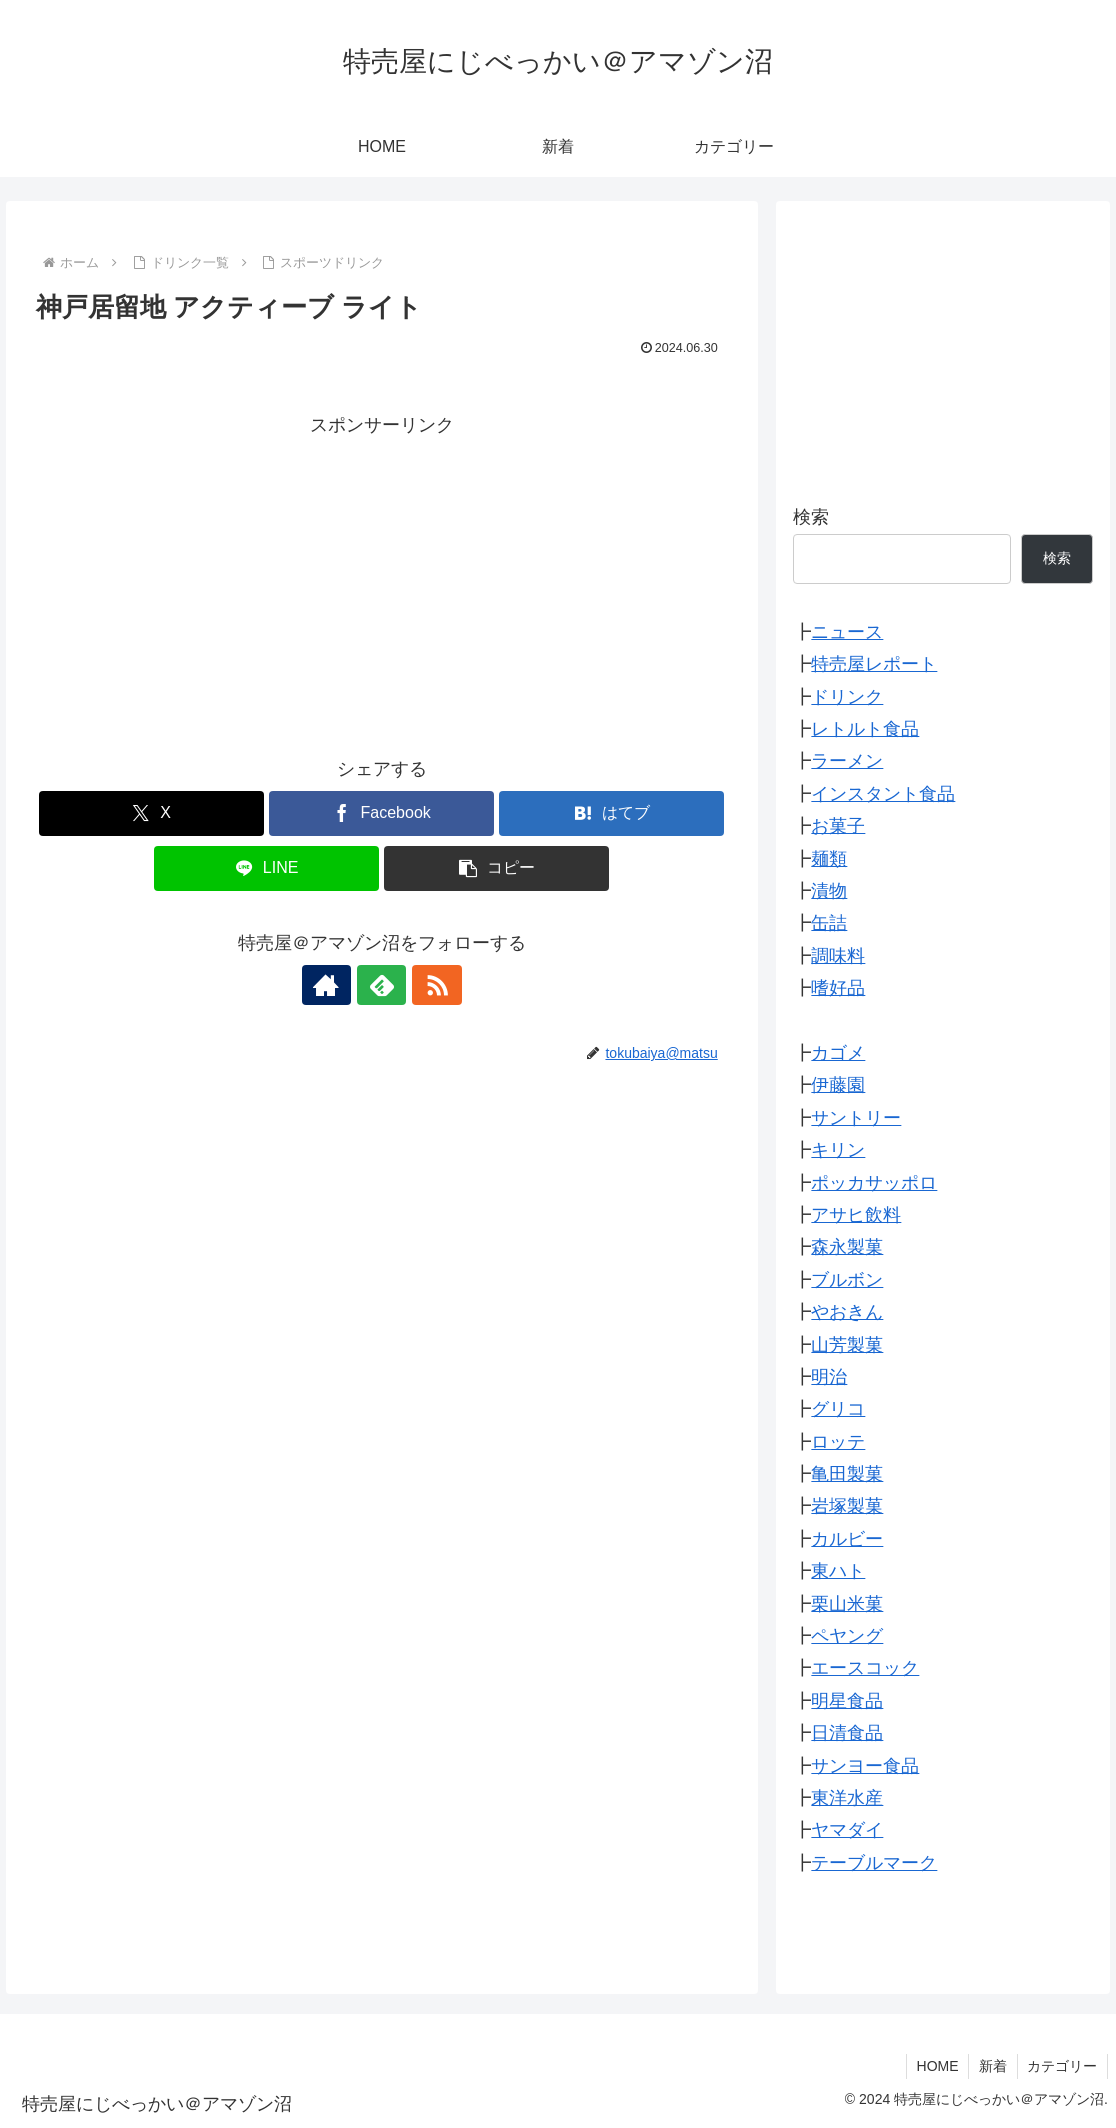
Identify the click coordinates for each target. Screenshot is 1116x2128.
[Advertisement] (382, 581)
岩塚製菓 (847, 1506)
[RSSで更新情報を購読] (428, 985)
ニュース (847, 632)
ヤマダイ (847, 1830)
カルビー (847, 1539)
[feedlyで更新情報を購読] (382, 985)
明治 (829, 1377)
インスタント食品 (883, 794)
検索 (811, 517)
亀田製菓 (847, 1474)
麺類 (829, 859)
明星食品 (847, 1701)
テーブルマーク (874, 1863)
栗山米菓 (847, 1604)
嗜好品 (838, 988)
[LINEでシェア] (266, 868)
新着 (992, 2066)
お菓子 (838, 826)
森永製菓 (847, 1247)
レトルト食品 (865, 729)
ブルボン (847, 1280)
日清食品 (847, 1733)
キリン (838, 1150)
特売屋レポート (874, 664)
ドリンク (847, 697)
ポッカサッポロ (874, 1183)
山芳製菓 (847, 1345)
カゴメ (838, 1053)
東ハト (838, 1571)
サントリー (856, 1118)
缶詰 (829, 923)
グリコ (838, 1409)
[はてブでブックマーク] (611, 813)
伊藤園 (838, 1085)
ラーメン (847, 761)
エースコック (865, 1668)
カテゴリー (1062, 2066)
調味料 (838, 956)
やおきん (847, 1312)
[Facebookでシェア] (381, 813)
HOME (936, 2066)
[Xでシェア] (151, 813)
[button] (496, 868)
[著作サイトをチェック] (336, 985)
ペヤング (847, 1636)
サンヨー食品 (865, 1766)
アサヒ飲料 (856, 1215)
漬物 (829, 891)
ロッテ (838, 1442)
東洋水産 (847, 1798)
